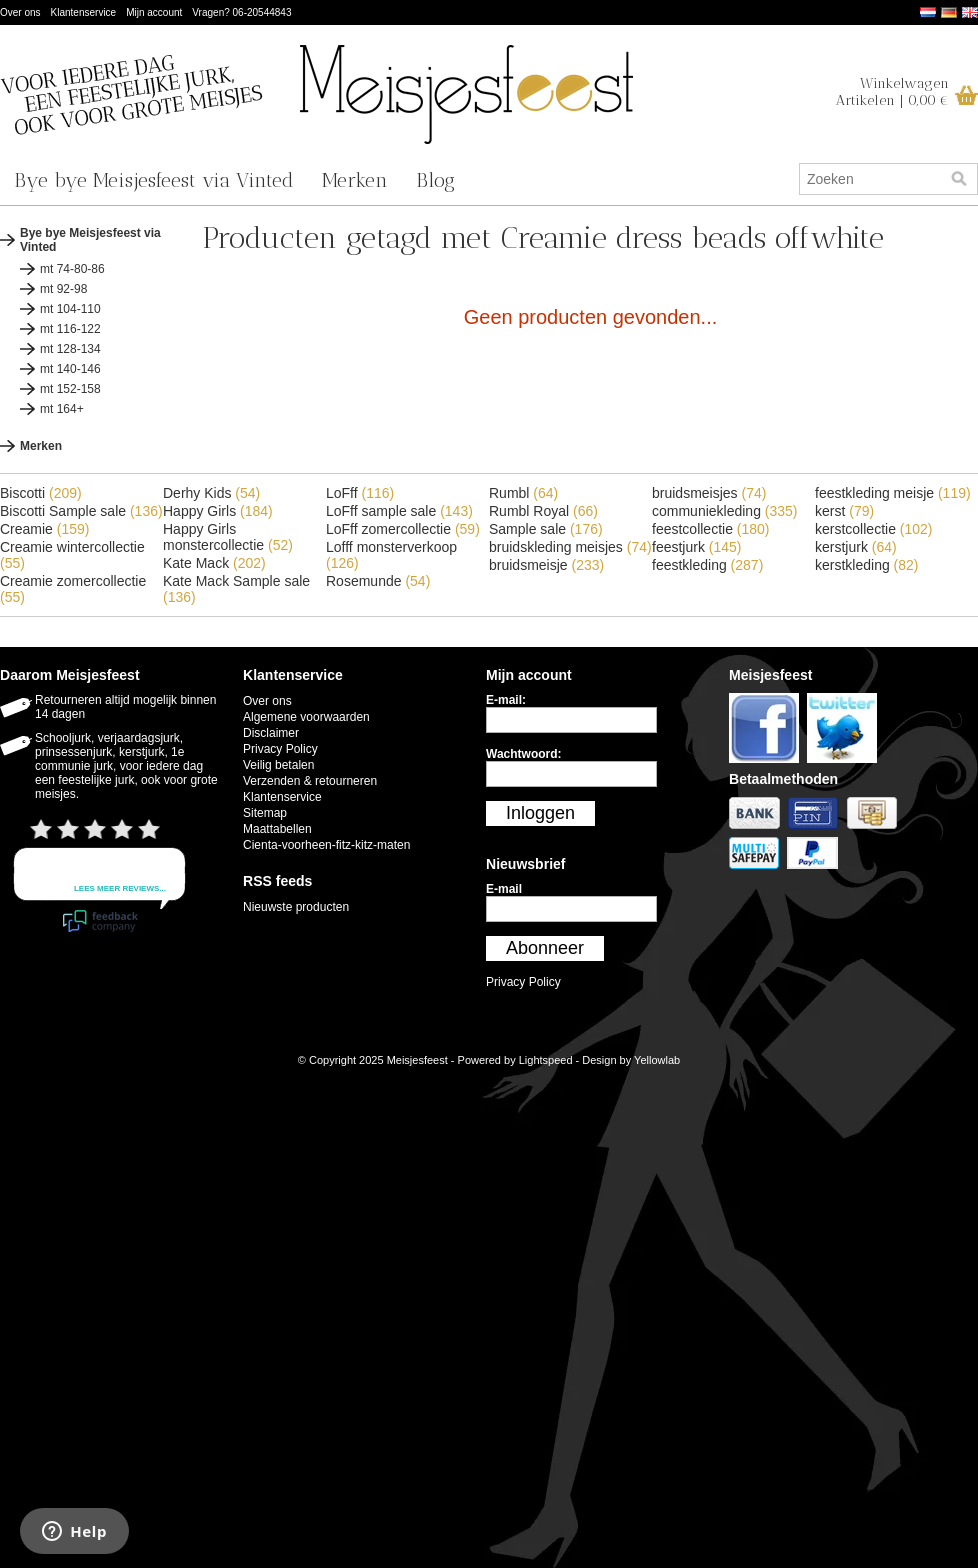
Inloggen (540, 813)
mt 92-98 (63, 289)
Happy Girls (218, 511)
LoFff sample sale (399, 511)
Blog (435, 180)
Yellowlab (657, 1060)
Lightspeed (546, 1060)
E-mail (504, 889)
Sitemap (265, 813)
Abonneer (545, 948)
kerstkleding (867, 565)
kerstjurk (856, 547)
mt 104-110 (70, 309)
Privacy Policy (280, 749)
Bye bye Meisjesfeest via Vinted (154, 180)
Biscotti (41, 493)
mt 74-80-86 (72, 269)
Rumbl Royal (543, 511)
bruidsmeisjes (709, 493)
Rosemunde (378, 581)
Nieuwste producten (296, 907)
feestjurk (697, 547)
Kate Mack (214, 563)
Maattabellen (277, 829)
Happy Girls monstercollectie (228, 537)
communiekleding (725, 511)
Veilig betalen (278, 765)
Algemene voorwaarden (306, 717)
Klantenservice (84, 12)
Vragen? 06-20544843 (241, 12)
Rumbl (523, 493)
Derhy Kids (211, 493)
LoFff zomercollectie (403, 529)
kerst (844, 511)
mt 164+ (62, 409)
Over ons (20, 12)
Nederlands (928, 12)
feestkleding (707, 565)
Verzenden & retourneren (310, 781)
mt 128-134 (70, 349)
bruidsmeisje (546, 565)
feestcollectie (711, 529)
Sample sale (546, 529)
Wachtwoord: (524, 754)
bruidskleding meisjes (570, 547)
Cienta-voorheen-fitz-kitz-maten (326, 845)
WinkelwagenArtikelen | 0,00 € (892, 92)
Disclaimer (271, 733)
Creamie (44, 529)
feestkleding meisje (893, 493)
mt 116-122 (70, 329)
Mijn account (154, 12)
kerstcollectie (874, 529)
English (970, 12)
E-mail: (506, 700)
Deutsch (949, 12)
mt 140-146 (70, 369)
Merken (355, 180)
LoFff (360, 493)
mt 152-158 (70, 389)
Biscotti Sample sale (81, 511)
